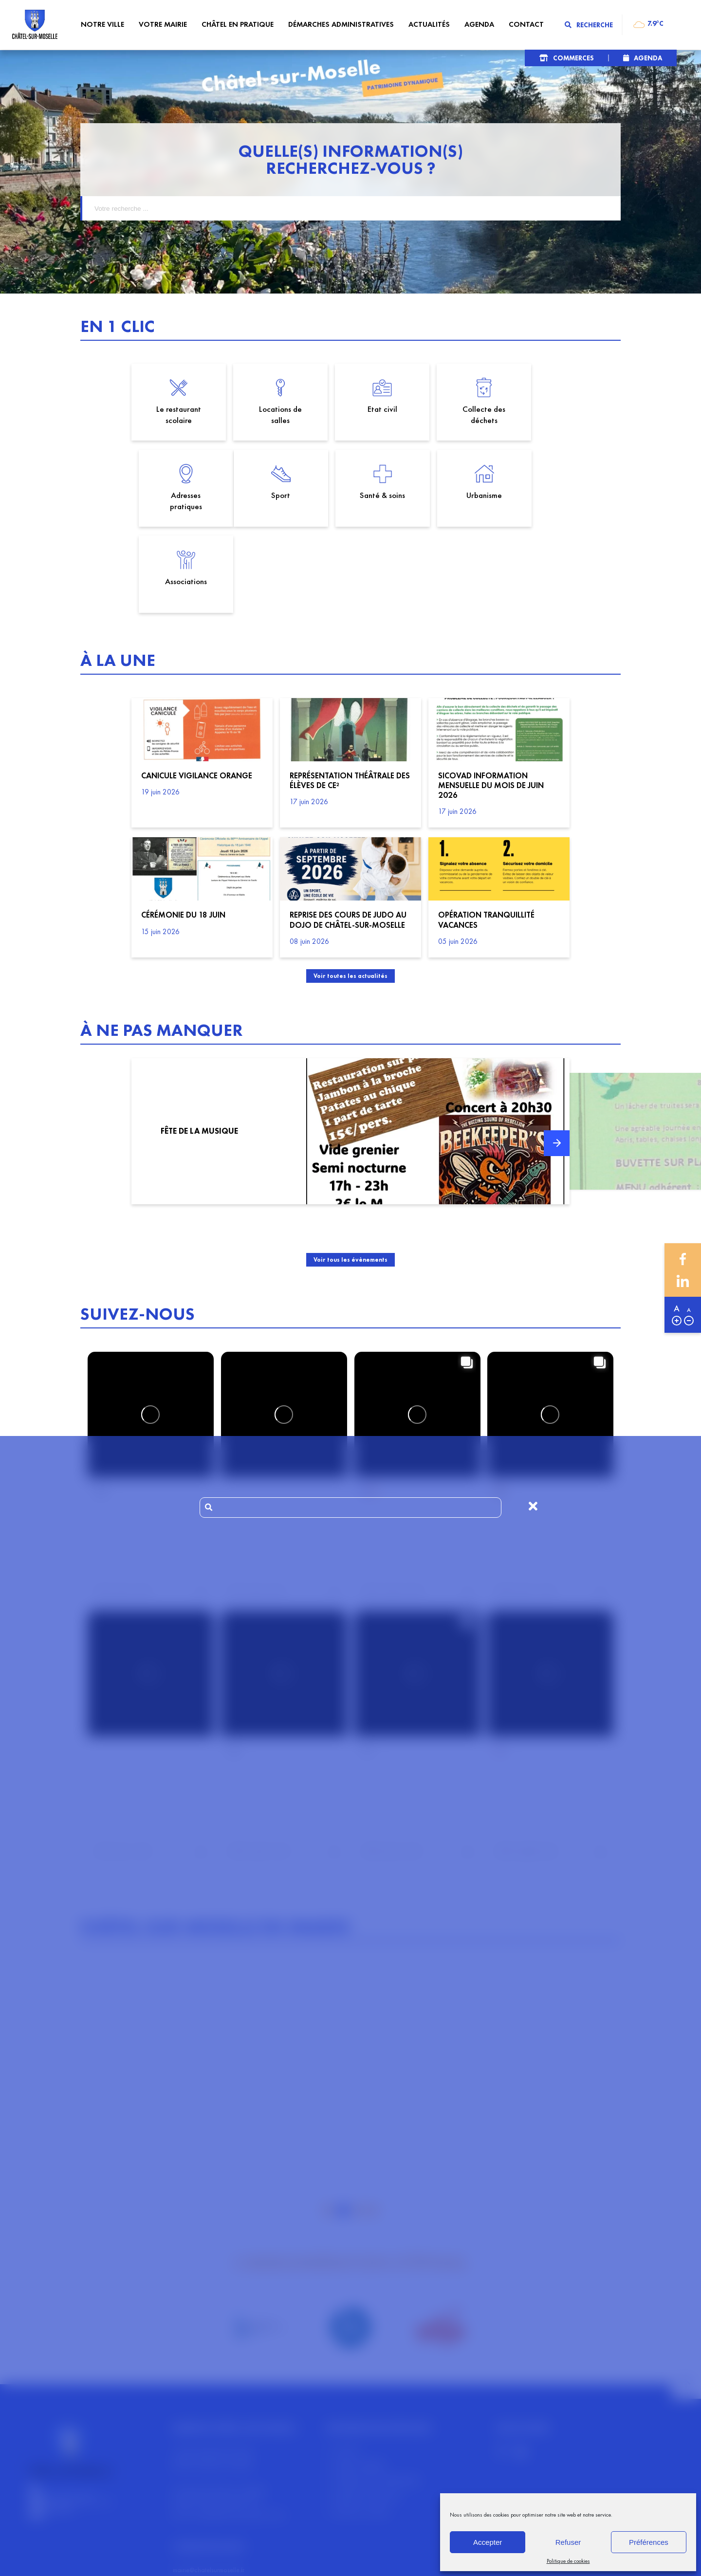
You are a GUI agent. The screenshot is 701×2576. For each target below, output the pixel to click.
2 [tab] (343, 2131)
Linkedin (683, 1281)
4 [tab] (372, 2131)
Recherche (589, 24)
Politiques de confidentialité (376, 2401)
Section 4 (401, 2562)
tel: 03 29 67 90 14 (199, 2500)
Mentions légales (359, 2386)
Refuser (568, 2542)
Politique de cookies (568, 2561)
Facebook (683, 1259)
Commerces (573, 58)
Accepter (487, 2542)
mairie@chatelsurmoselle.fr (208, 2490)
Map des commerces (366, 2416)
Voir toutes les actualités (350, 895)
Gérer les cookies (361, 2433)
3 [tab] (358, 2131)
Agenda (648, 58)
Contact (346, 2370)
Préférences (648, 2542)
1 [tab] (328, 2131)
